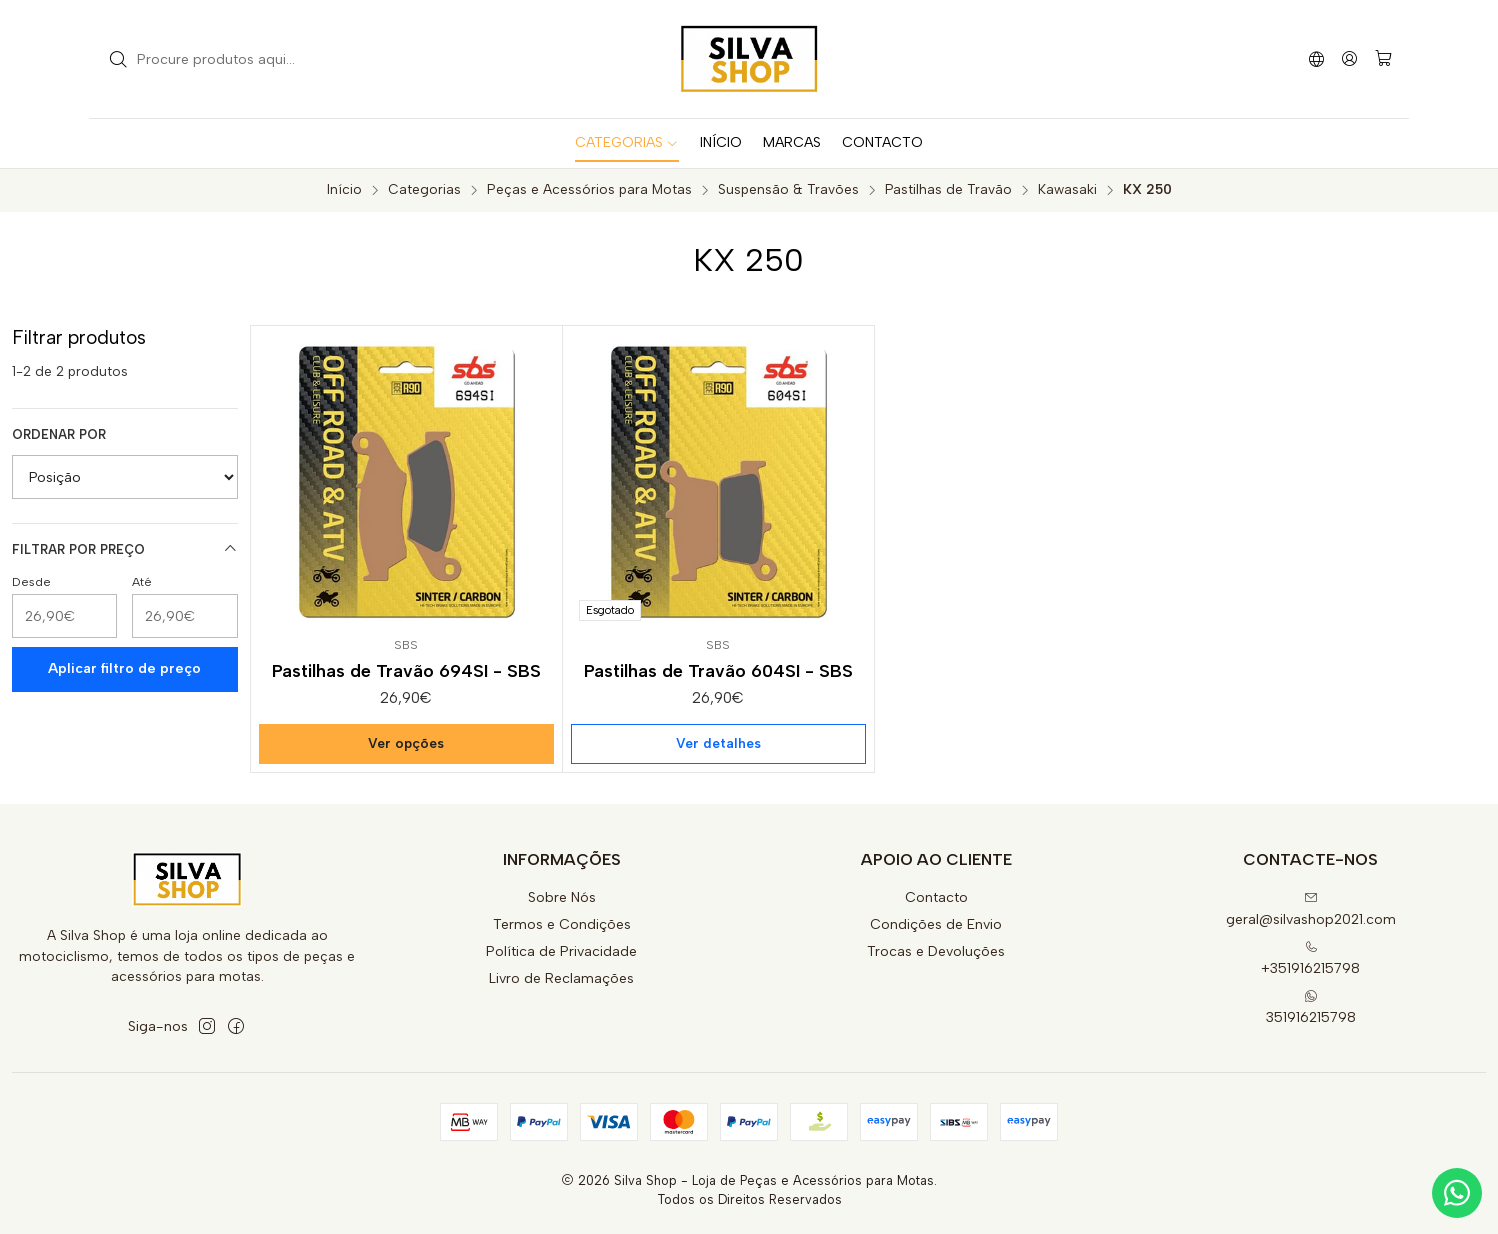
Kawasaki (1067, 190)
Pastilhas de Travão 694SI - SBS (406, 670)
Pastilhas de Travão (948, 190)
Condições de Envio (936, 924)
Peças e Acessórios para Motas (589, 190)
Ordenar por (59, 434)
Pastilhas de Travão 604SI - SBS (718, 670)
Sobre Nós (562, 897)
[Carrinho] (1383, 59)
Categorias (424, 190)
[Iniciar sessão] (1349, 58)
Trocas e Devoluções (936, 951)
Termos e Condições (562, 924)
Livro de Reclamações (561, 978)
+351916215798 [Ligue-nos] (1310, 958)
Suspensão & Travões (788, 190)
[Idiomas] (1316, 58)
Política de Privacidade (561, 951)
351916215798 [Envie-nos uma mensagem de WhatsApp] (1311, 1007)
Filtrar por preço (125, 549)
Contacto (936, 897)
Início (344, 190)
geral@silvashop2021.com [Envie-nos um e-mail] (1311, 909)
